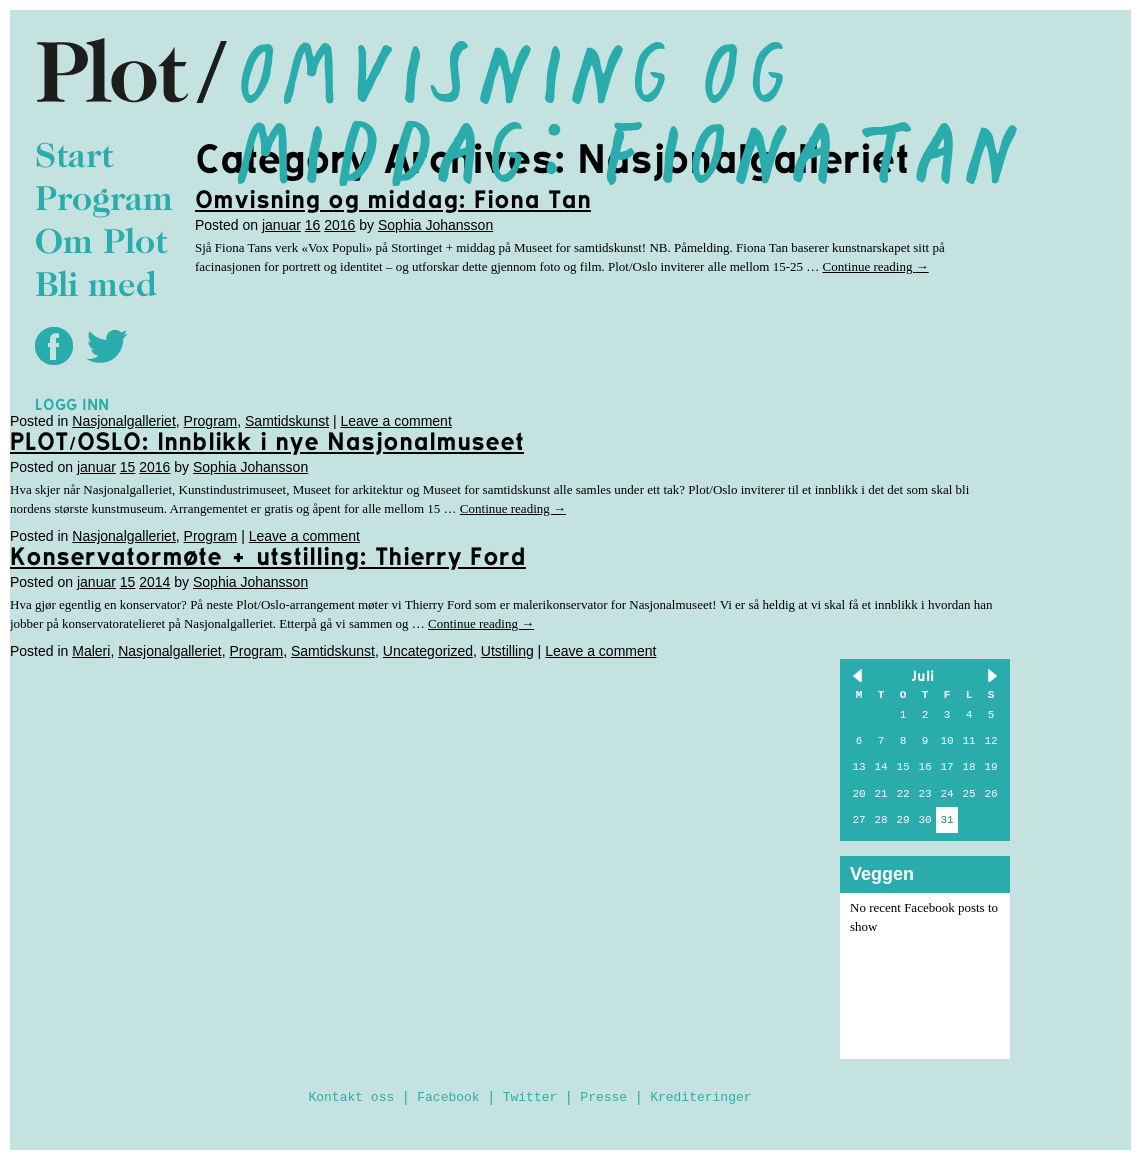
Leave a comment (396, 421)
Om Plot (101, 244)
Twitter (530, 1097)
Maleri (91, 651)
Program (104, 201)
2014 (154, 582)
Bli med (96, 287)
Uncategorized (428, 651)
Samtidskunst (287, 421)
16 (313, 225)
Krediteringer (700, 1097)
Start (74, 158)
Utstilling (507, 651)
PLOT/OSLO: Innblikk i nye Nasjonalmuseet (267, 441)
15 (128, 467)
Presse (603, 1097)
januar (281, 225)
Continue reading (875, 266)
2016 (339, 225)
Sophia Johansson (435, 225)
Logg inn (72, 404)
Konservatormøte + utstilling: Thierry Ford (268, 556)
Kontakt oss (351, 1097)
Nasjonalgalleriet (124, 421)
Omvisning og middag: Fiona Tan (393, 199)
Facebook (448, 1097)
